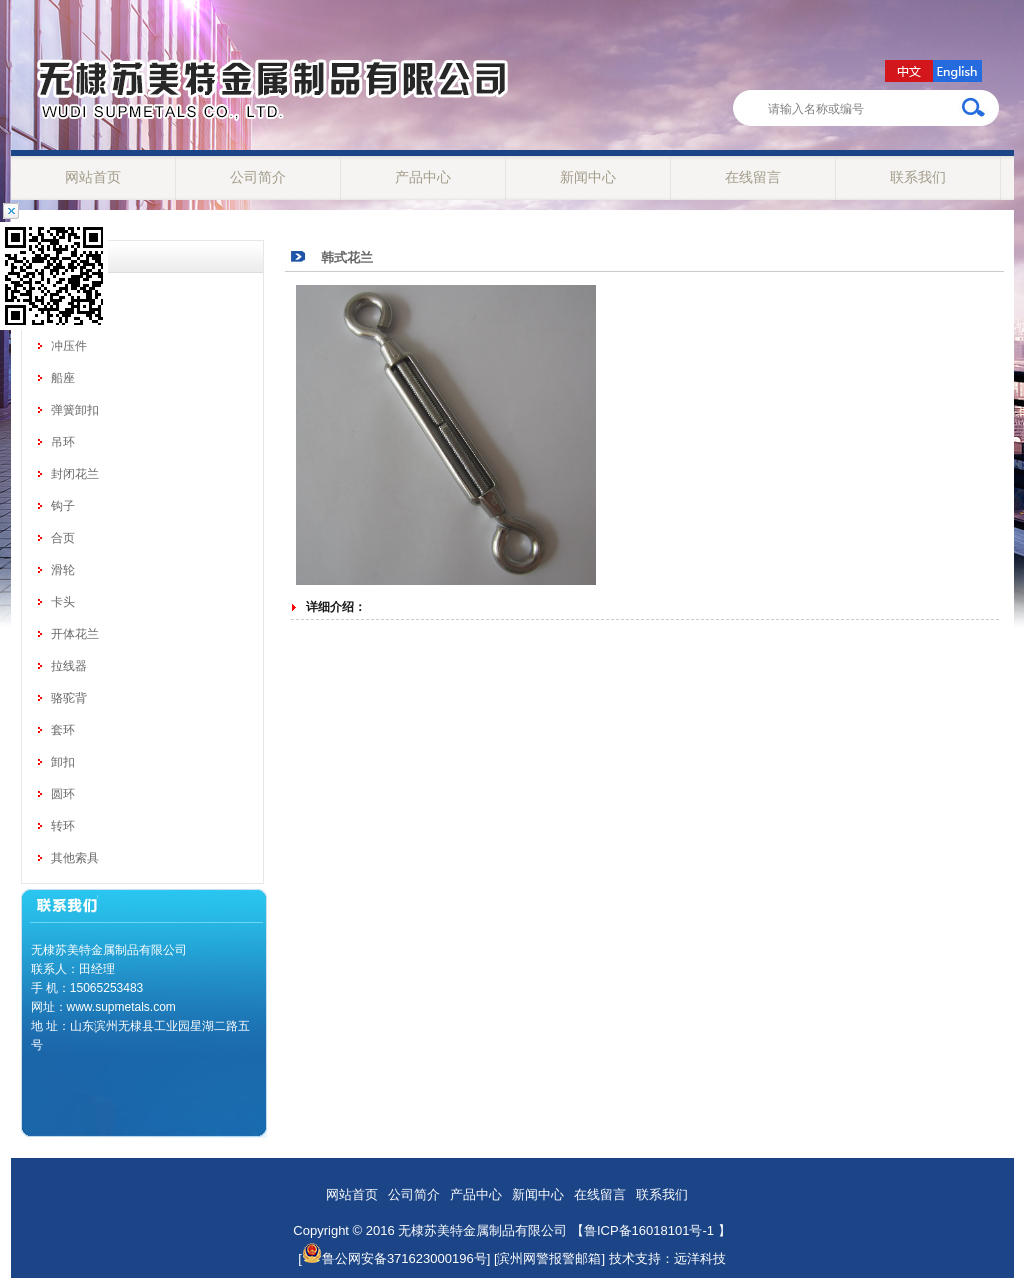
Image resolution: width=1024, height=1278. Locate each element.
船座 (63, 378)
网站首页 (93, 177)
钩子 (63, 506)
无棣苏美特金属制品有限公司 (482, 1230)
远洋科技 (700, 1258)
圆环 (63, 794)
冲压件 (69, 346)
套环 (63, 730)
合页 (63, 538)
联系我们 (918, 177)
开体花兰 (75, 634)
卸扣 (63, 762)
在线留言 (753, 177)
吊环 (63, 442)
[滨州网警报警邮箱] (549, 1258)
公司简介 (258, 177)
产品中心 (423, 177)
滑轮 (63, 570)
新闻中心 (588, 177)
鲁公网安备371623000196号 (394, 1258)
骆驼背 (69, 698)
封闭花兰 (75, 474)
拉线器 (69, 666)
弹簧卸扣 (75, 410)
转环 (63, 826)
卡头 (63, 602)
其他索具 (75, 858)
